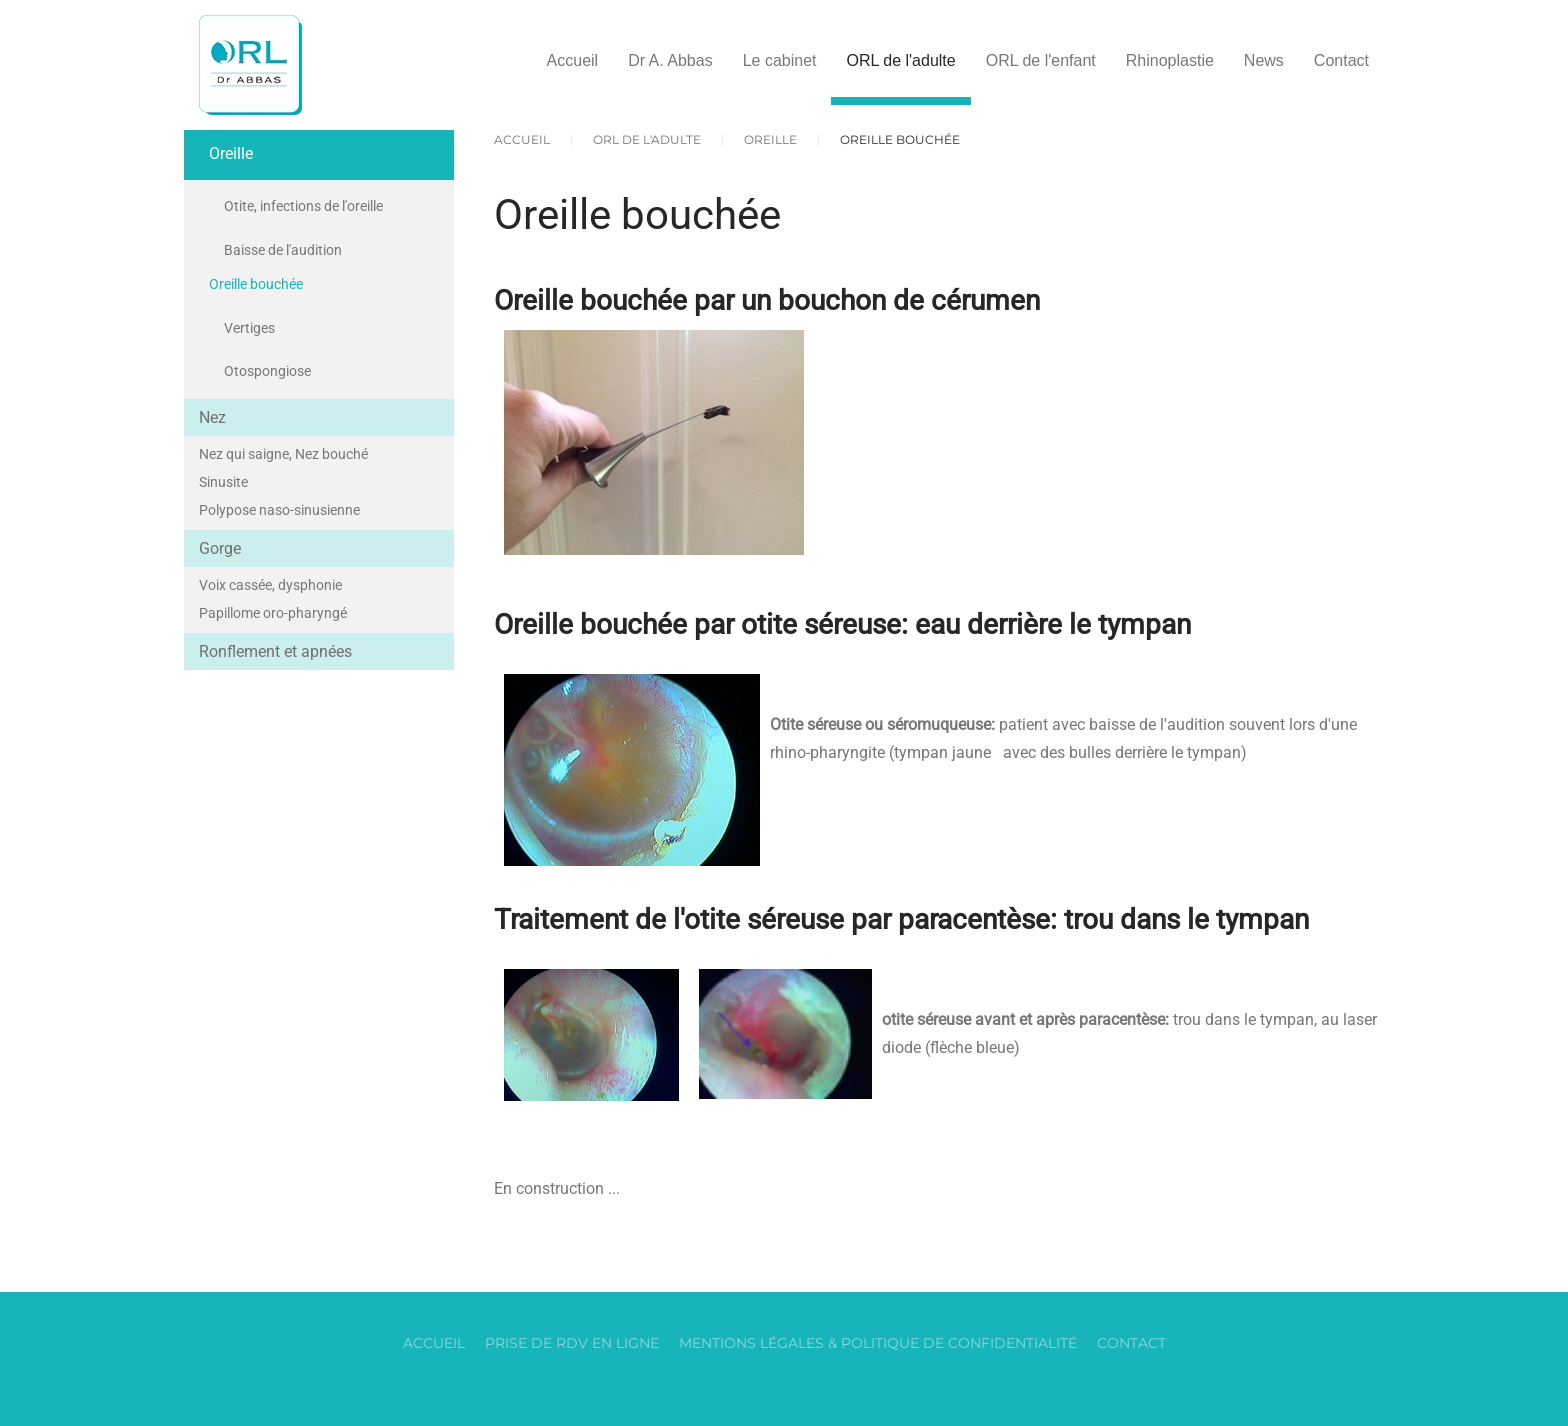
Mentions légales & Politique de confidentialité (878, 1343)
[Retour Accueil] (250, 65)
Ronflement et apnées (275, 651)
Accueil (573, 60)
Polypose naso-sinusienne (279, 510)
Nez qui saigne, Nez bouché (283, 454)
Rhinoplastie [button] (1170, 60)
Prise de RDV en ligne (572, 1343)
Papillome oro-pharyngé (273, 613)
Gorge (220, 548)
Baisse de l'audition (283, 250)
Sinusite (223, 482)
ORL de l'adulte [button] (900, 60)
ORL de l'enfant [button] (1041, 60)
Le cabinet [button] (780, 60)
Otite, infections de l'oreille (303, 206)
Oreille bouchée (256, 284)
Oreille (231, 153)
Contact (1341, 60)
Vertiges (249, 328)
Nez (212, 417)
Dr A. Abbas (670, 60)
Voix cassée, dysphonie (270, 585)
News (1264, 60)
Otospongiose (267, 371)
